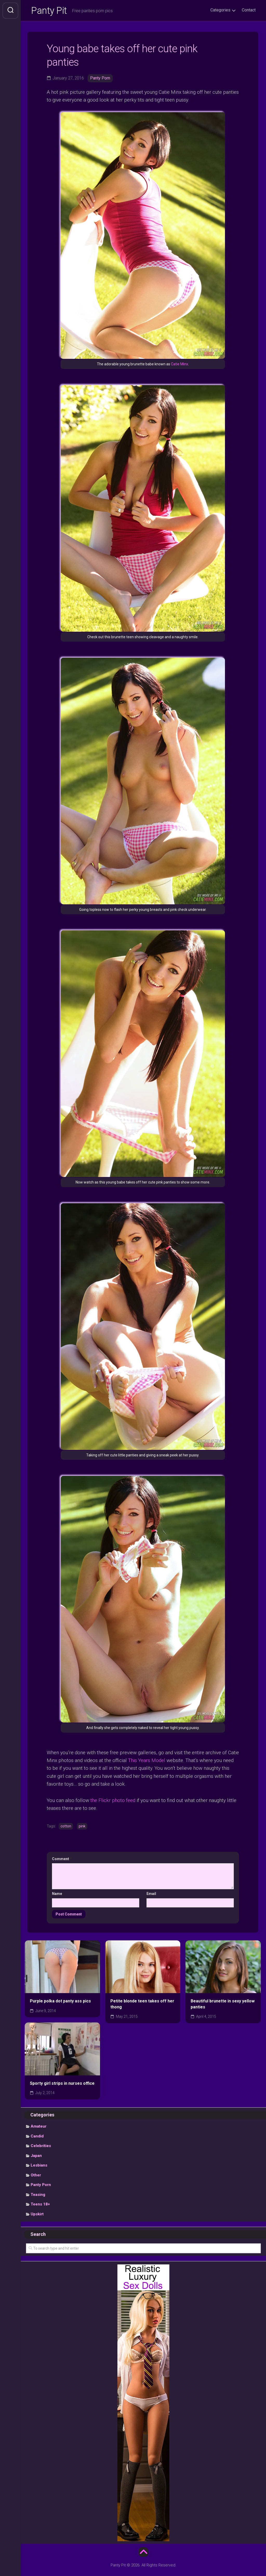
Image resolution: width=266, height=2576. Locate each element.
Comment (62, 1859)
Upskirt (37, 2214)
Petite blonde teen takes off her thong (142, 2004)
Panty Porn (100, 78)
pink (82, 1826)
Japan (36, 2155)
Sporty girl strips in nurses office (62, 2083)
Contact (249, 10)
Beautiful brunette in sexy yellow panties (223, 2004)
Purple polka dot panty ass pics (60, 2001)
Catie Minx (179, 364)
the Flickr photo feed (112, 1800)
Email (151, 1894)
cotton (66, 1826)
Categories (220, 10)
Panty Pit (49, 10)
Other (36, 2175)
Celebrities (41, 2145)
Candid (37, 2136)
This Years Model (146, 1760)
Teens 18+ (40, 2204)
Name (57, 1894)
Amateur (38, 2126)
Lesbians (39, 2165)
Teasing (38, 2194)
